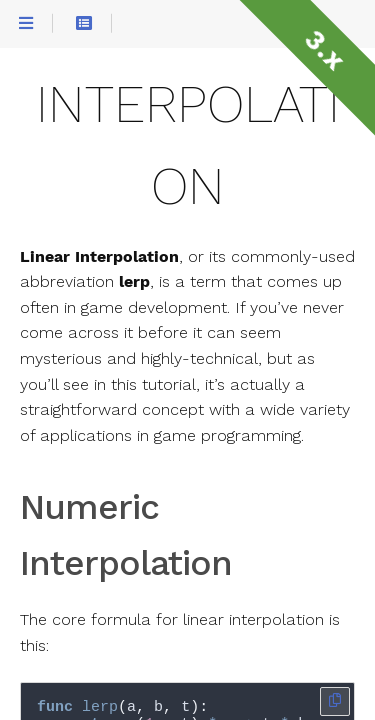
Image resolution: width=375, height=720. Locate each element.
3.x (324, 50)
